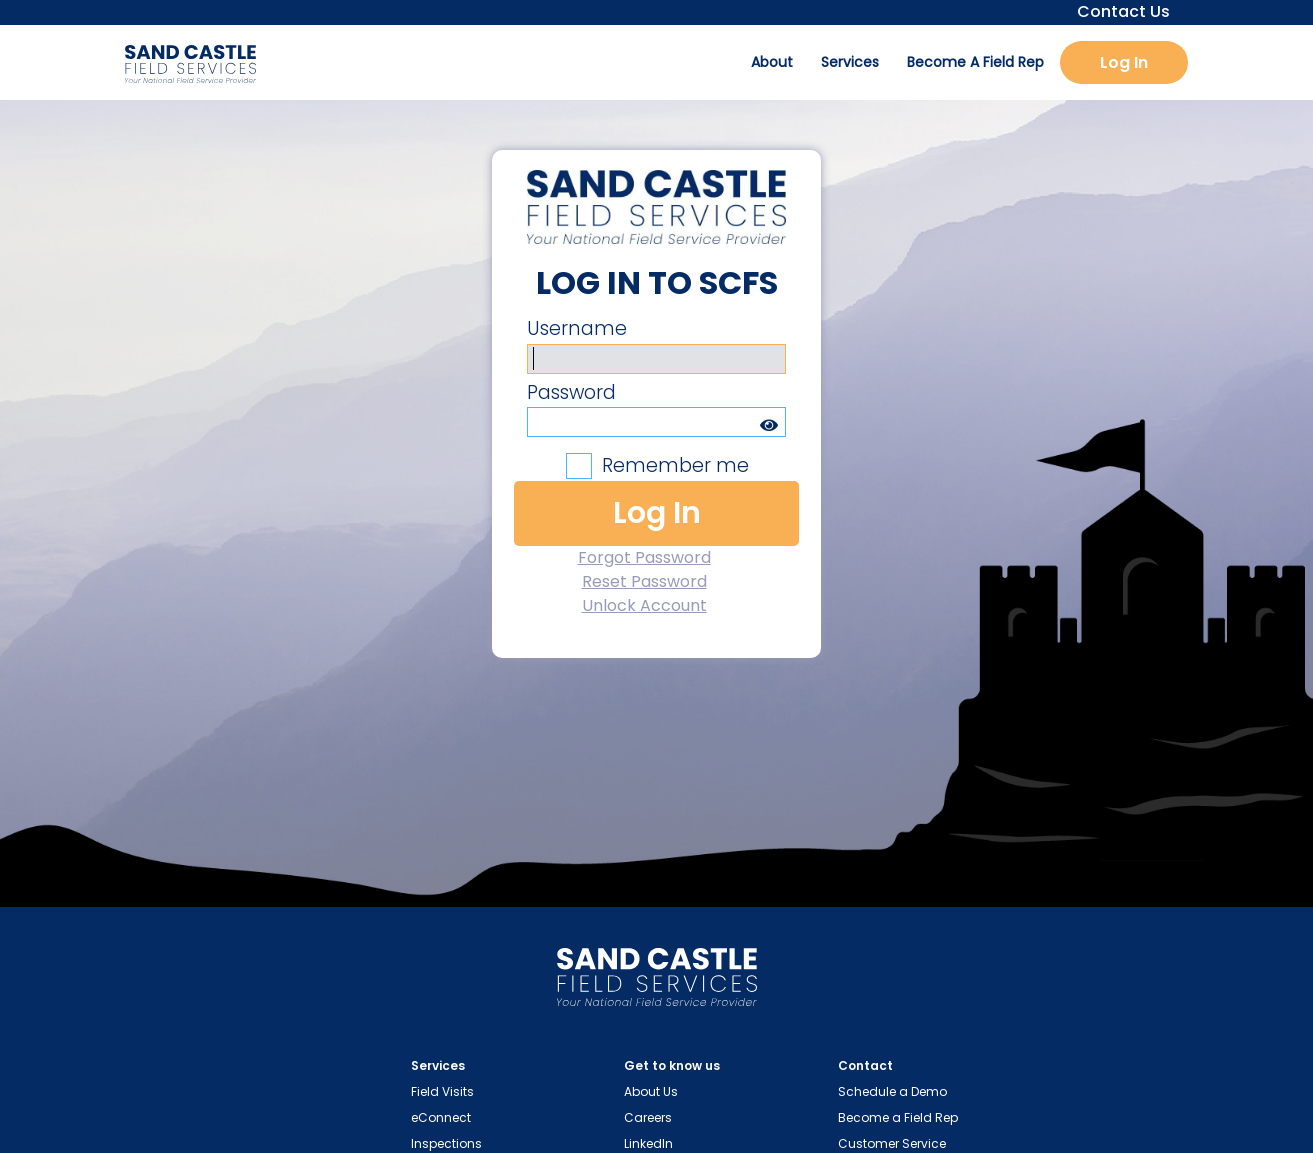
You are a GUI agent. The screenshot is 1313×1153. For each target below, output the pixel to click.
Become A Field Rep (975, 62)
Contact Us (1117, 11)
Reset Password (644, 581)
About (772, 62)
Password (571, 392)
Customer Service (892, 1143)
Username (577, 328)
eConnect (441, 1117)
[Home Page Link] (657, 982)
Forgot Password (644, 557)
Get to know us (672, 1065)
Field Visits (442, 1091)
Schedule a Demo (892, 1091)
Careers (648, 1117)
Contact (865, 1065)
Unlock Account (644, 605)
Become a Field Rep (898, 1117)
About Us (651, 1091)
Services (850, 62)
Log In (1124, 62)
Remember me (675, 465)
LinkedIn (648, 1143)
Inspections (446, 1143)
